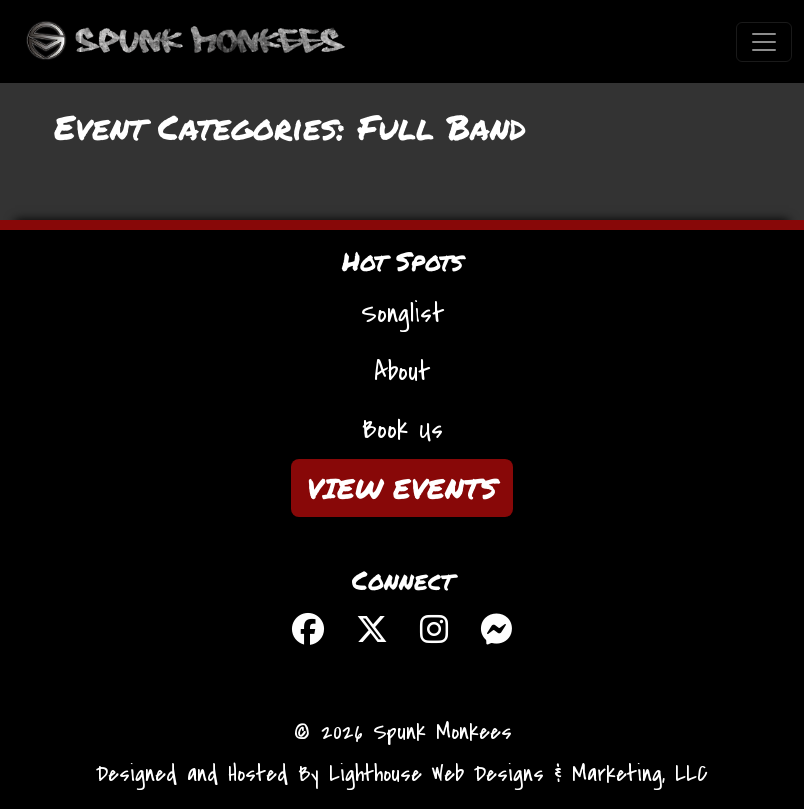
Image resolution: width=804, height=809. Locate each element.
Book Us (402, 430)
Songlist (402, 314)
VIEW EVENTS (402, 488)
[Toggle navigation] (764, 42)
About (402, 372)
